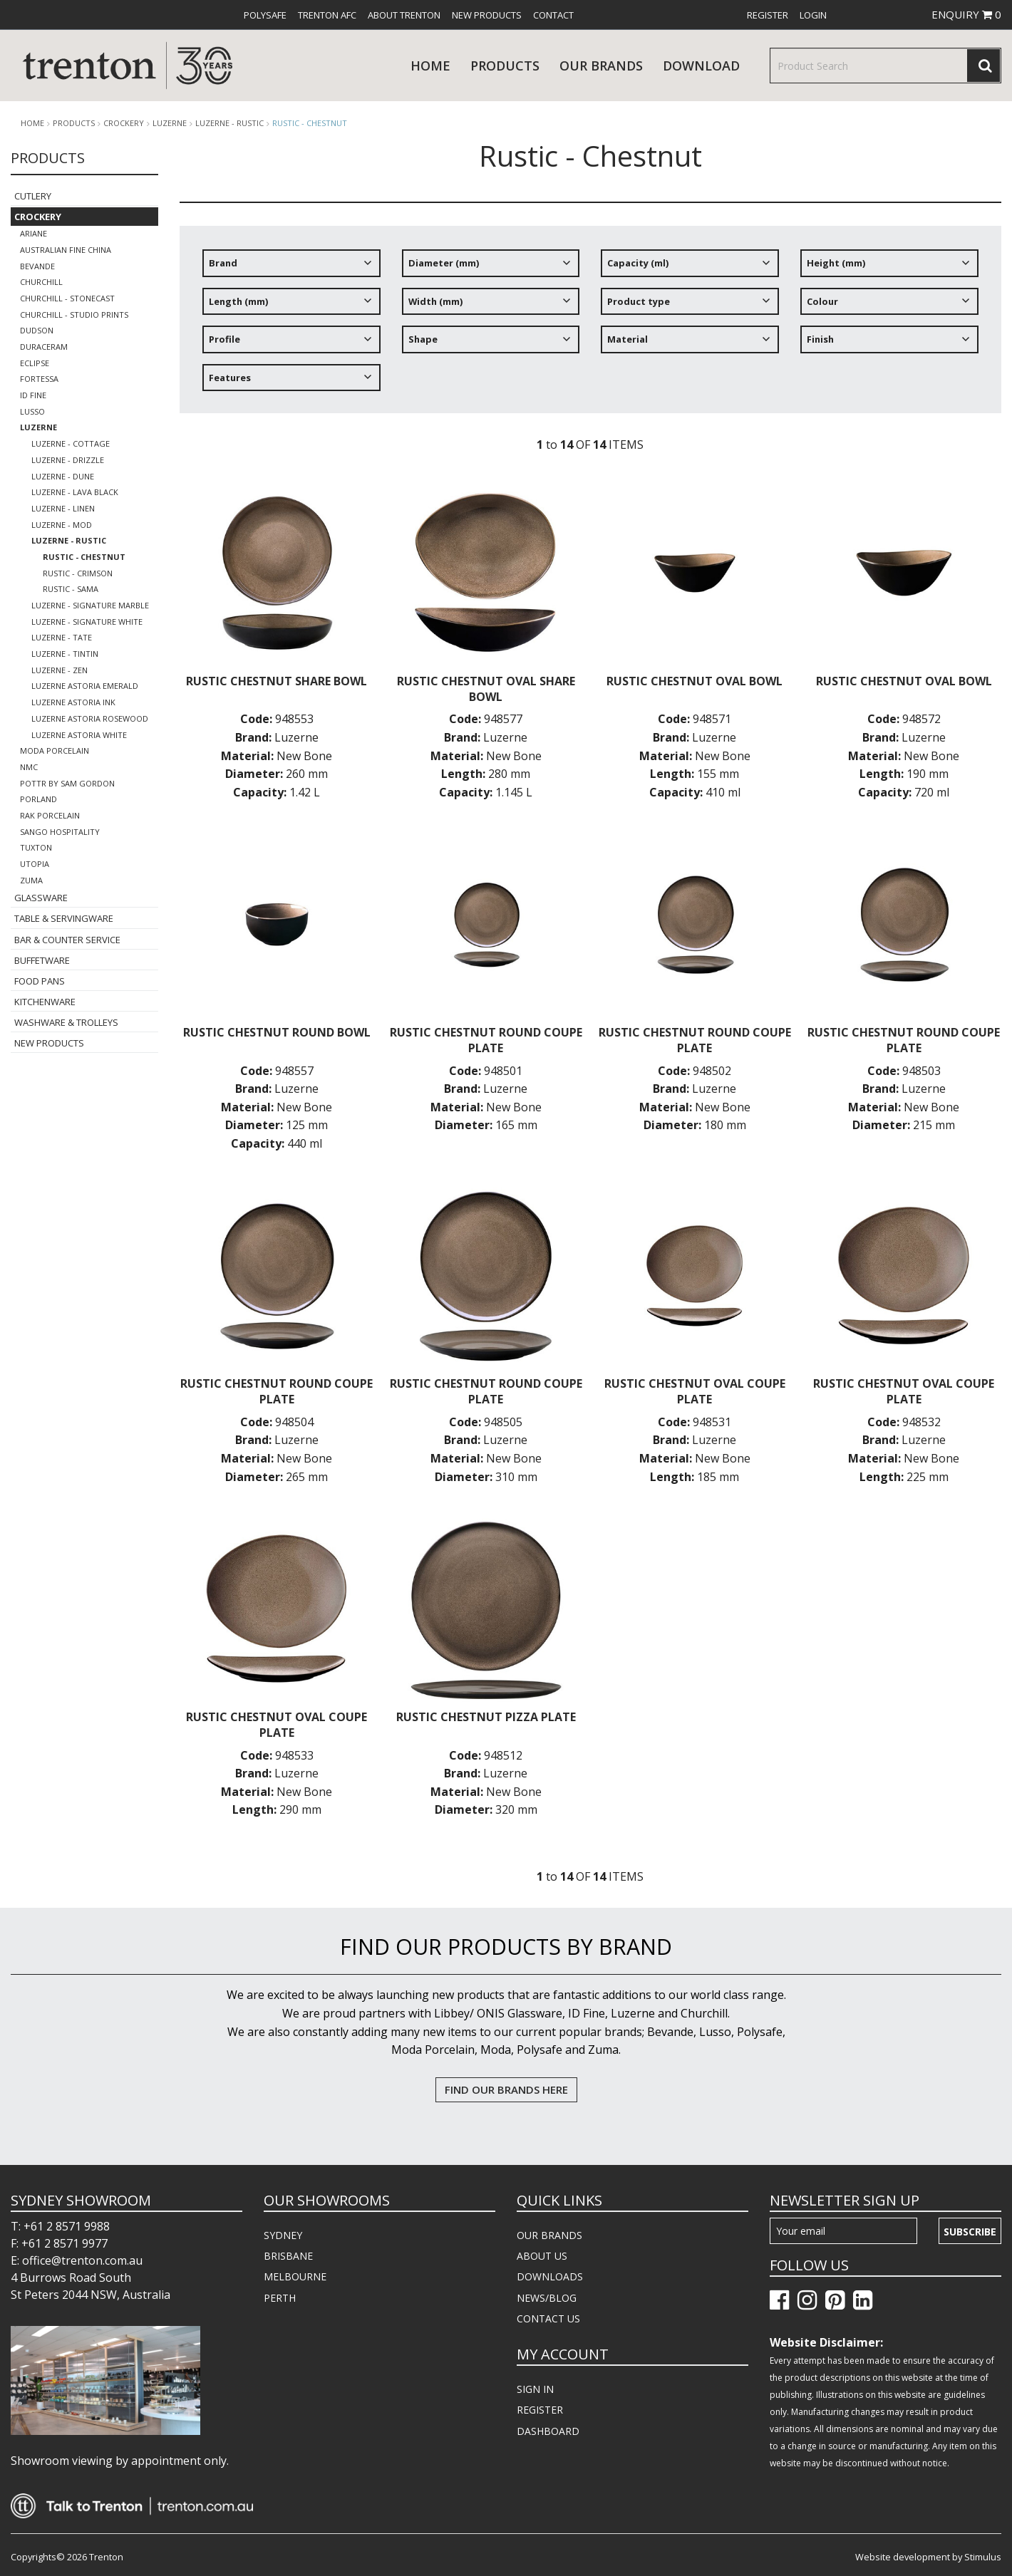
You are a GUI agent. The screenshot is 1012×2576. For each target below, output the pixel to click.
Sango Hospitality (60, 831)
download (701, 65)
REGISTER (540, 2409)
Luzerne (170, 123)
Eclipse (34, 363)
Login (813, 15)
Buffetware (42, 960)
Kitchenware (45, 1001)
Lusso (32, 411)
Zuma (31, 880)
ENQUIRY (966, 14)
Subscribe (970, 2231)
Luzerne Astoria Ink (73, 702)
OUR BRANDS (549, 2235)
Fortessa (39, 378)
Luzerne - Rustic (229, 123)
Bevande (37, 266)
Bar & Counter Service (67, 939)
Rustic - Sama (70, 588)
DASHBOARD (548, 2431)
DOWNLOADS (550, 2276)
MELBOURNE (295, 2276)
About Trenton (404, 15)
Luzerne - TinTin (64, 653)
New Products (487, 15)
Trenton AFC (327, 15)
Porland (38, 799)
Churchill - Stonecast (67, 298)
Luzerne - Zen (59, 670)
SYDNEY (283, 2235)
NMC (29, 767)
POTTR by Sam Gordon (67, 783)
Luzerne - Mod (61, 524)
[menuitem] (265, 15)
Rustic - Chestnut (309, 123)
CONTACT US (548, 2318)
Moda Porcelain (54, 750)
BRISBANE (288, 2256)
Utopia (34, 863)
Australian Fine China (65, 249)
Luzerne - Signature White (87, 621)
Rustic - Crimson (78, 573)
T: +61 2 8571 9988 (60, 2226)
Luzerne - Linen (63, 508)
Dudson (36, 330)
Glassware (41, 897)
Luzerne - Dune (62, 476)
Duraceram (44, 346)
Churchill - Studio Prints (74, 314)
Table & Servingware (63, 918)
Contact (553, 15)
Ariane (33, 233)
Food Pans (39, 981)
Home (430, 65)
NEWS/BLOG (547, 2298)
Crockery (123, 123)
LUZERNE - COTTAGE (70, 443)
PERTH (280, 2298)
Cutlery (32, 195)
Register (767, 15)
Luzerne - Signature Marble (90, 605)
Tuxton (36, 847)
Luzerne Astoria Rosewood (89, 718)
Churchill (41, 281)
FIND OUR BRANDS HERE (506, 2089)
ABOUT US (542, 2256)
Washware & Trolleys (66, 1022)
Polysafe (265, 15)
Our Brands (601, 65)
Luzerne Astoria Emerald (84, 685)
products (504, 65)
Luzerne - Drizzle (67, 460)
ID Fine (33, 395)
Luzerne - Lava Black (74, 492)
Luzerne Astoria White (79, 734)
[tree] (590, 325)
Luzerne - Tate (61, 637)
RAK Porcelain (50, 815)
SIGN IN (535, 2389)
